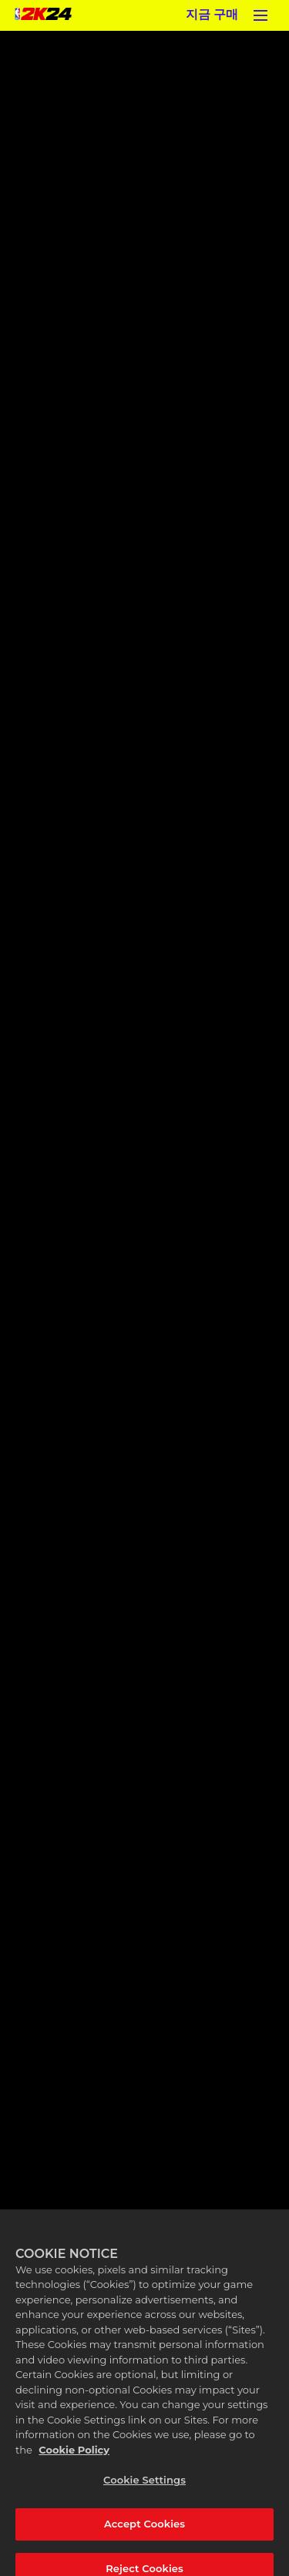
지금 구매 (212, 15)
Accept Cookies (144, 2530)
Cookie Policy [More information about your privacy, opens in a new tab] (74, 2456)
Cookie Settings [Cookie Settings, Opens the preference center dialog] (144, 2487)
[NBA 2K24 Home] (43, 15)
